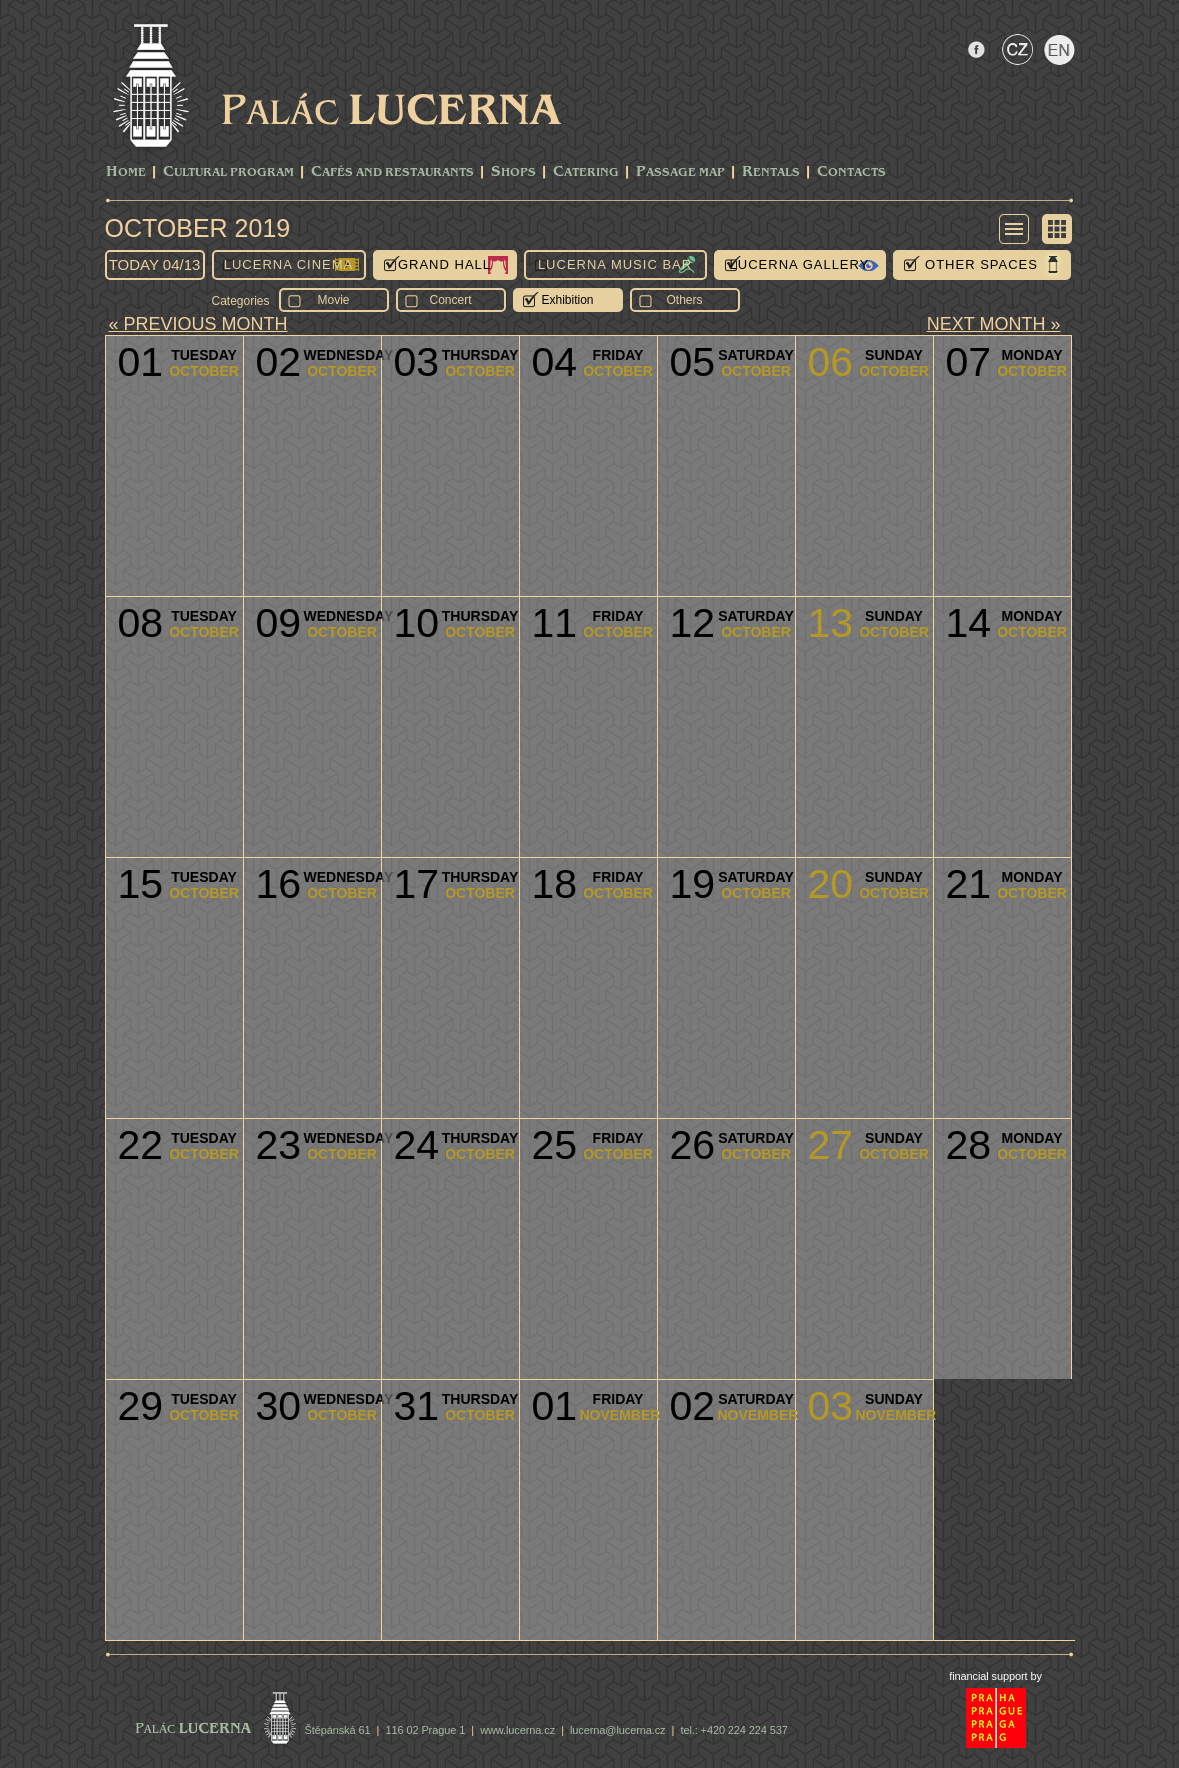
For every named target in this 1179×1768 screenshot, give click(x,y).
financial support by (995, 1676)
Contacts (851, 172)
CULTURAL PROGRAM (228, 172)
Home (126, 172)
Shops (513, 172)
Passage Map (680, 172)
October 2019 (198, 228)
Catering (586, 172)
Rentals (771, 172)
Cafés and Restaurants (392, 172)
